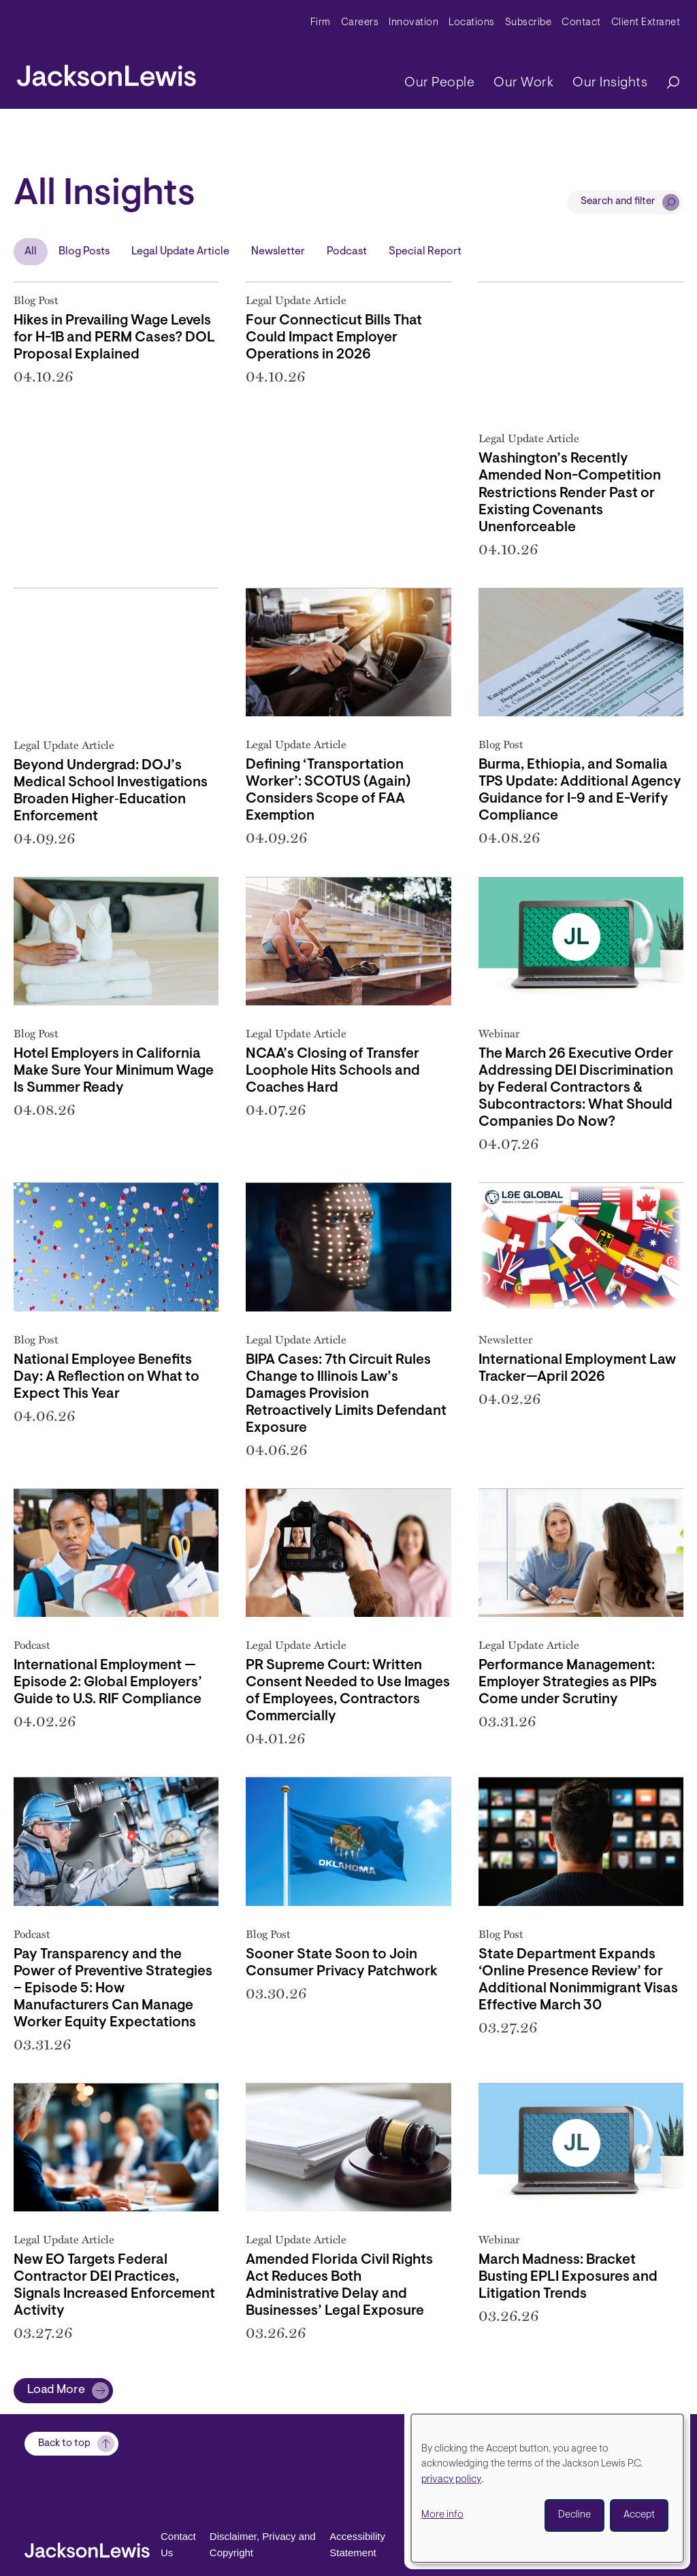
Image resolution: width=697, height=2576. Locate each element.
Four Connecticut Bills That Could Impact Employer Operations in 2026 (334, 338)
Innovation (413, 23)
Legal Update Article (180, 251)
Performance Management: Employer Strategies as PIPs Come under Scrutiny (568, 1683)
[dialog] (547, 2488)
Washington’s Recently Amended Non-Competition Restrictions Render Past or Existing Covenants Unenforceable (570, 493)
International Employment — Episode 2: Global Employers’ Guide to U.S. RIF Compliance (108, 1683)
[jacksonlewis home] (106, 72)
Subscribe (528, 23)
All (31, 251)
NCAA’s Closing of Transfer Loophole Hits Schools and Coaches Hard (333, 1071)
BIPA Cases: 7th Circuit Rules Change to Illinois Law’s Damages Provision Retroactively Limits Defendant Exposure (346, 1394)
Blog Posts (84, 251)
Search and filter (618, 202)
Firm (320, 23)
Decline (574, 2515)
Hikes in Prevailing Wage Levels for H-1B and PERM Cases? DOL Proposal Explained (114, 338)
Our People (439, 83)
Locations (472, 23)
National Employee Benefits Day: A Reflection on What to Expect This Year (106, 1377)
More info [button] (442, 2515)
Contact (581, 23)
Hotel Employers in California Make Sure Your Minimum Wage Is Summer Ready (114, 1071)
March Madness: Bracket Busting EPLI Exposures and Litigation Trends (568, 2277)
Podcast (347, 251)
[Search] (666, 83)
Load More (56, 2390)
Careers (360, 23)
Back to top (64, 2471)
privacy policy (451, 2480)
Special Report (425, 251)
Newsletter (278, 251)
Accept (639, 2515)
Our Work (523, 83)
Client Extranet (646, 23)
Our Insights (609, 83)
